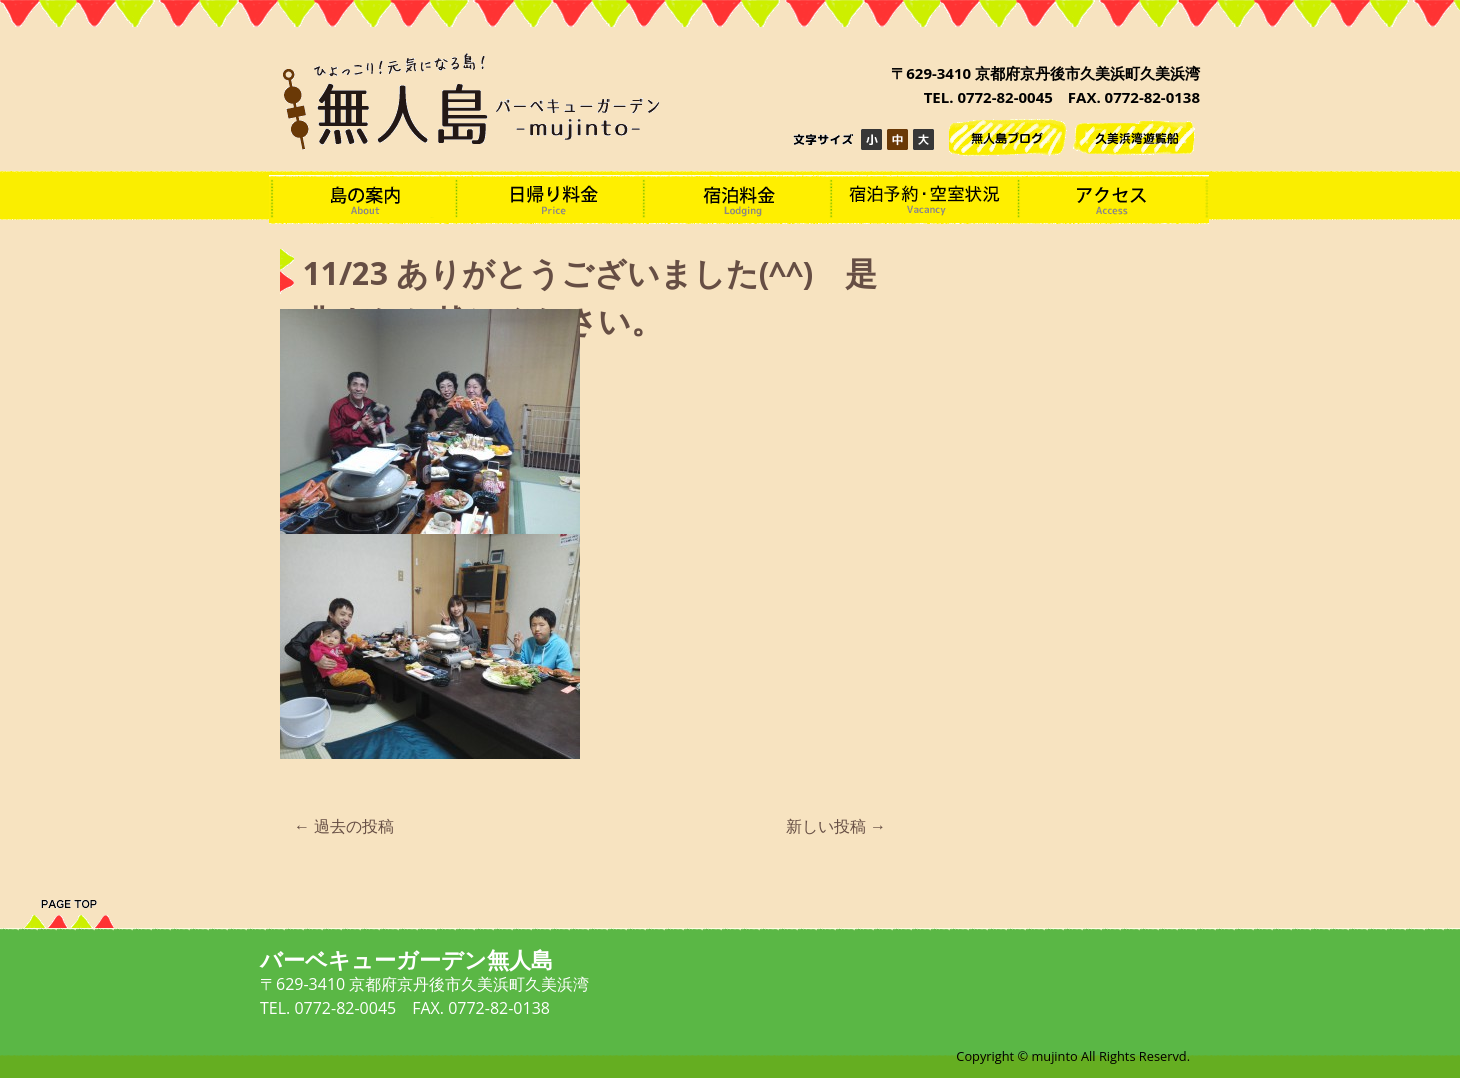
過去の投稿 (344, 826)
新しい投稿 (836, 826)
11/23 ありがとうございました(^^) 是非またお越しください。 (590, 298)
